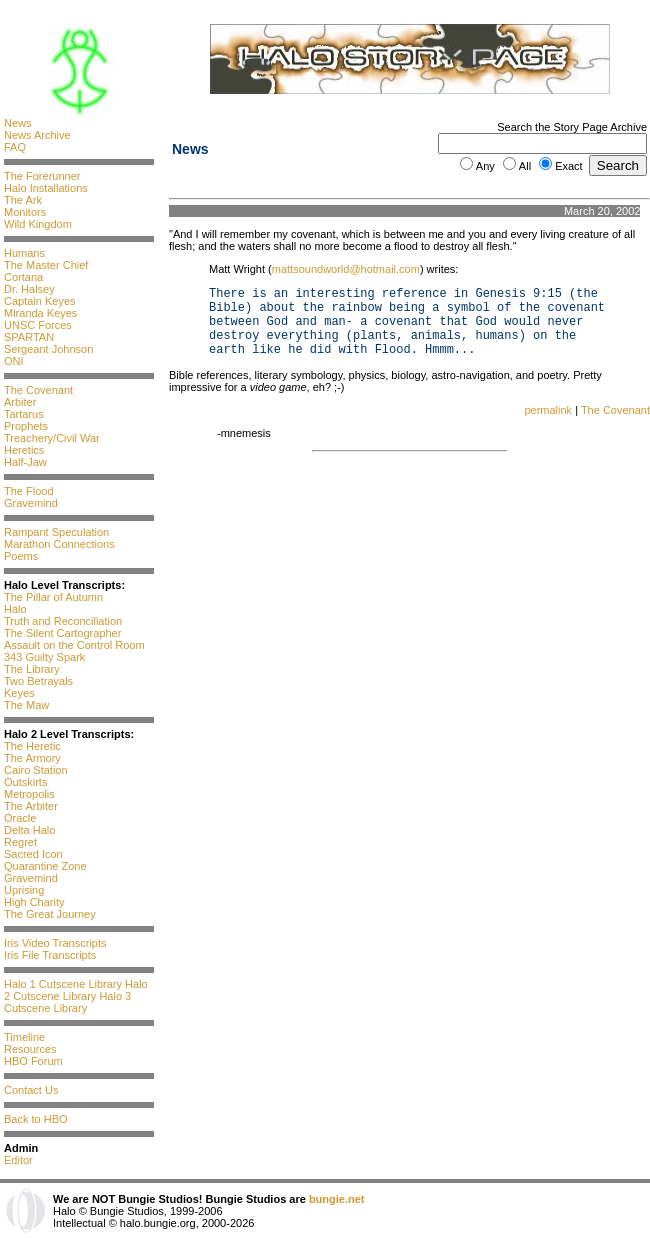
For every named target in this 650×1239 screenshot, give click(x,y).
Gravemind (31, 503)
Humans (24, 253)
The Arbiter (31, 806)
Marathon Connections (59, 544)
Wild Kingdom (38, 224)
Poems (21, 556)
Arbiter (20, 402)
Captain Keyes (40, 301)
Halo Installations (46, 188)
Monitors (25, 212)
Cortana (23, 277)
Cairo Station (36, 770)
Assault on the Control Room (74, 645)
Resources (30, 1049)
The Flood (29, 491)
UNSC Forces (38, 325)
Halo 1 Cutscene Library (63, 984)
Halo (15, 609)
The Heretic (32, 746)
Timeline (24, 1037)
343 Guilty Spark (44, 657)
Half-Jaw (25, 462)
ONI (14, 361)
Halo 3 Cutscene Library (67, 1002)
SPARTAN (29, 337)
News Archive (37, 135)
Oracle (20, 818)
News (18, 123)
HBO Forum (33, 1061)
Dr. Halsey (29, 289)
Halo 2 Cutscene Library (76, 990)
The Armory (32, 758)
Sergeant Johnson (48, 349)
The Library (32, 669)
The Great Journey (50, 914)
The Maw (26, 705)
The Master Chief (46, 265)
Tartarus (24, 414)
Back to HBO (36, 1119)
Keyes (19, 693)
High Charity (34, 902)
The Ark (23, 200)
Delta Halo (29, 830)
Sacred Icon (33, 854)
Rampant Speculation (56, 532)
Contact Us (31, 1090)
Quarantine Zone (45, 866)
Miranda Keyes (40, 313)
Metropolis (29, 794)
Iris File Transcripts (50, 955)
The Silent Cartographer (62, 633)
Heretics (24, 450)
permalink (548, 410)
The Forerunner (42, 176)
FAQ (15, 147)
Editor (18, 1160)
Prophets (26, 426)
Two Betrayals (38, 681)
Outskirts (25, 782)
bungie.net (337, 1199)
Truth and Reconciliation (63, 621)
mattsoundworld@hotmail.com (346, 269)
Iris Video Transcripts (55, 943)
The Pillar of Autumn (53, 597)
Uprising (24, 890)
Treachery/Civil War (52, 438)
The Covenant (38, 390)
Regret (20, 842)
